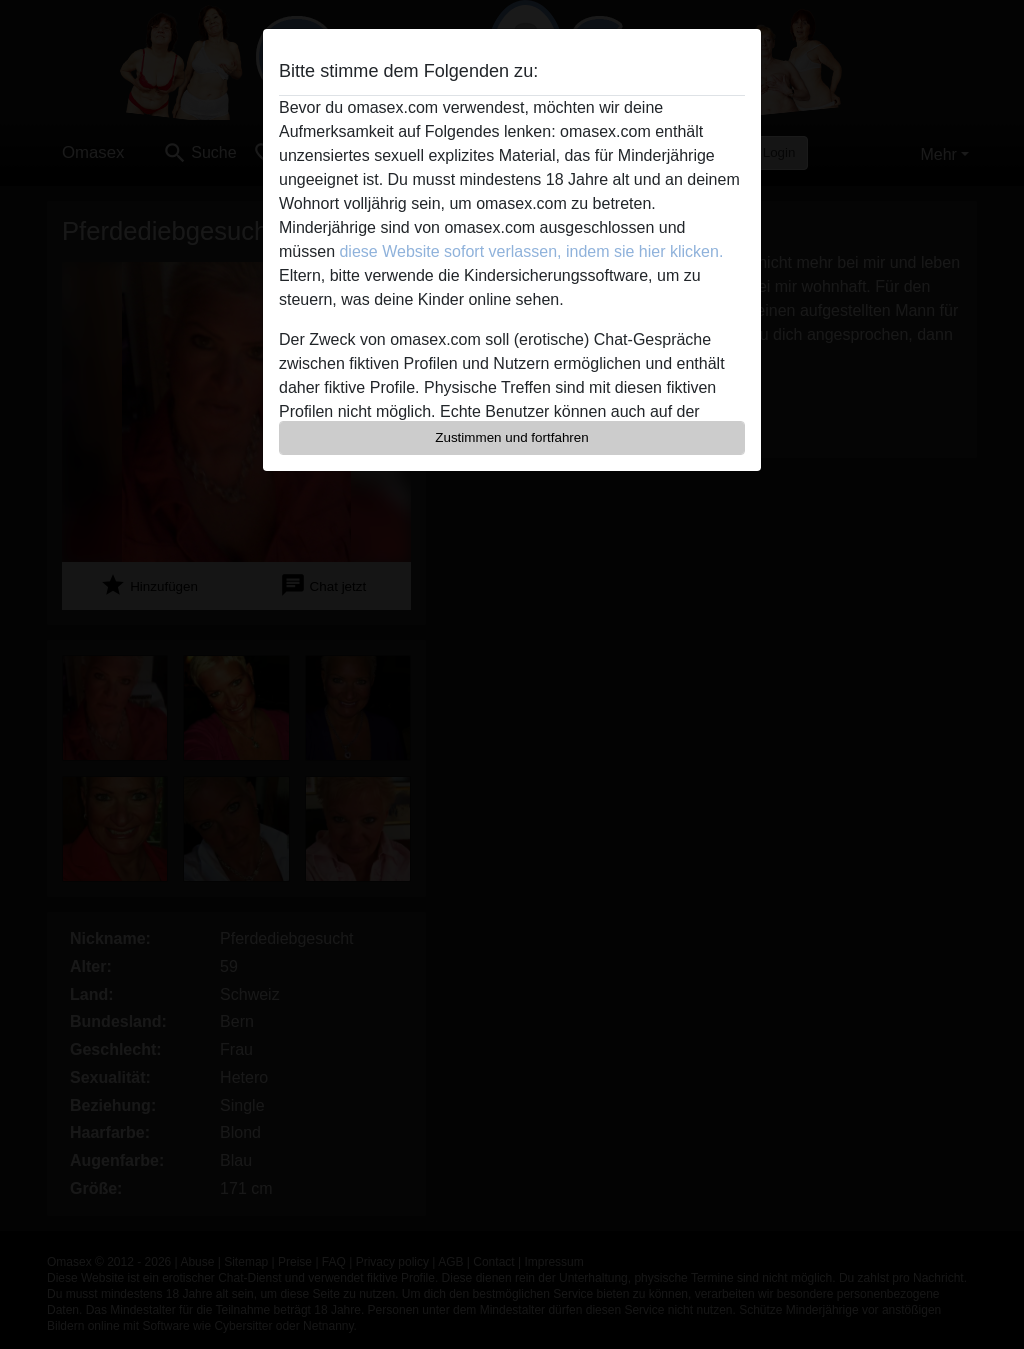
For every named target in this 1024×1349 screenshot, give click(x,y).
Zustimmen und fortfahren (512, 437)
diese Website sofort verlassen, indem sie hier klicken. (531, 251)
